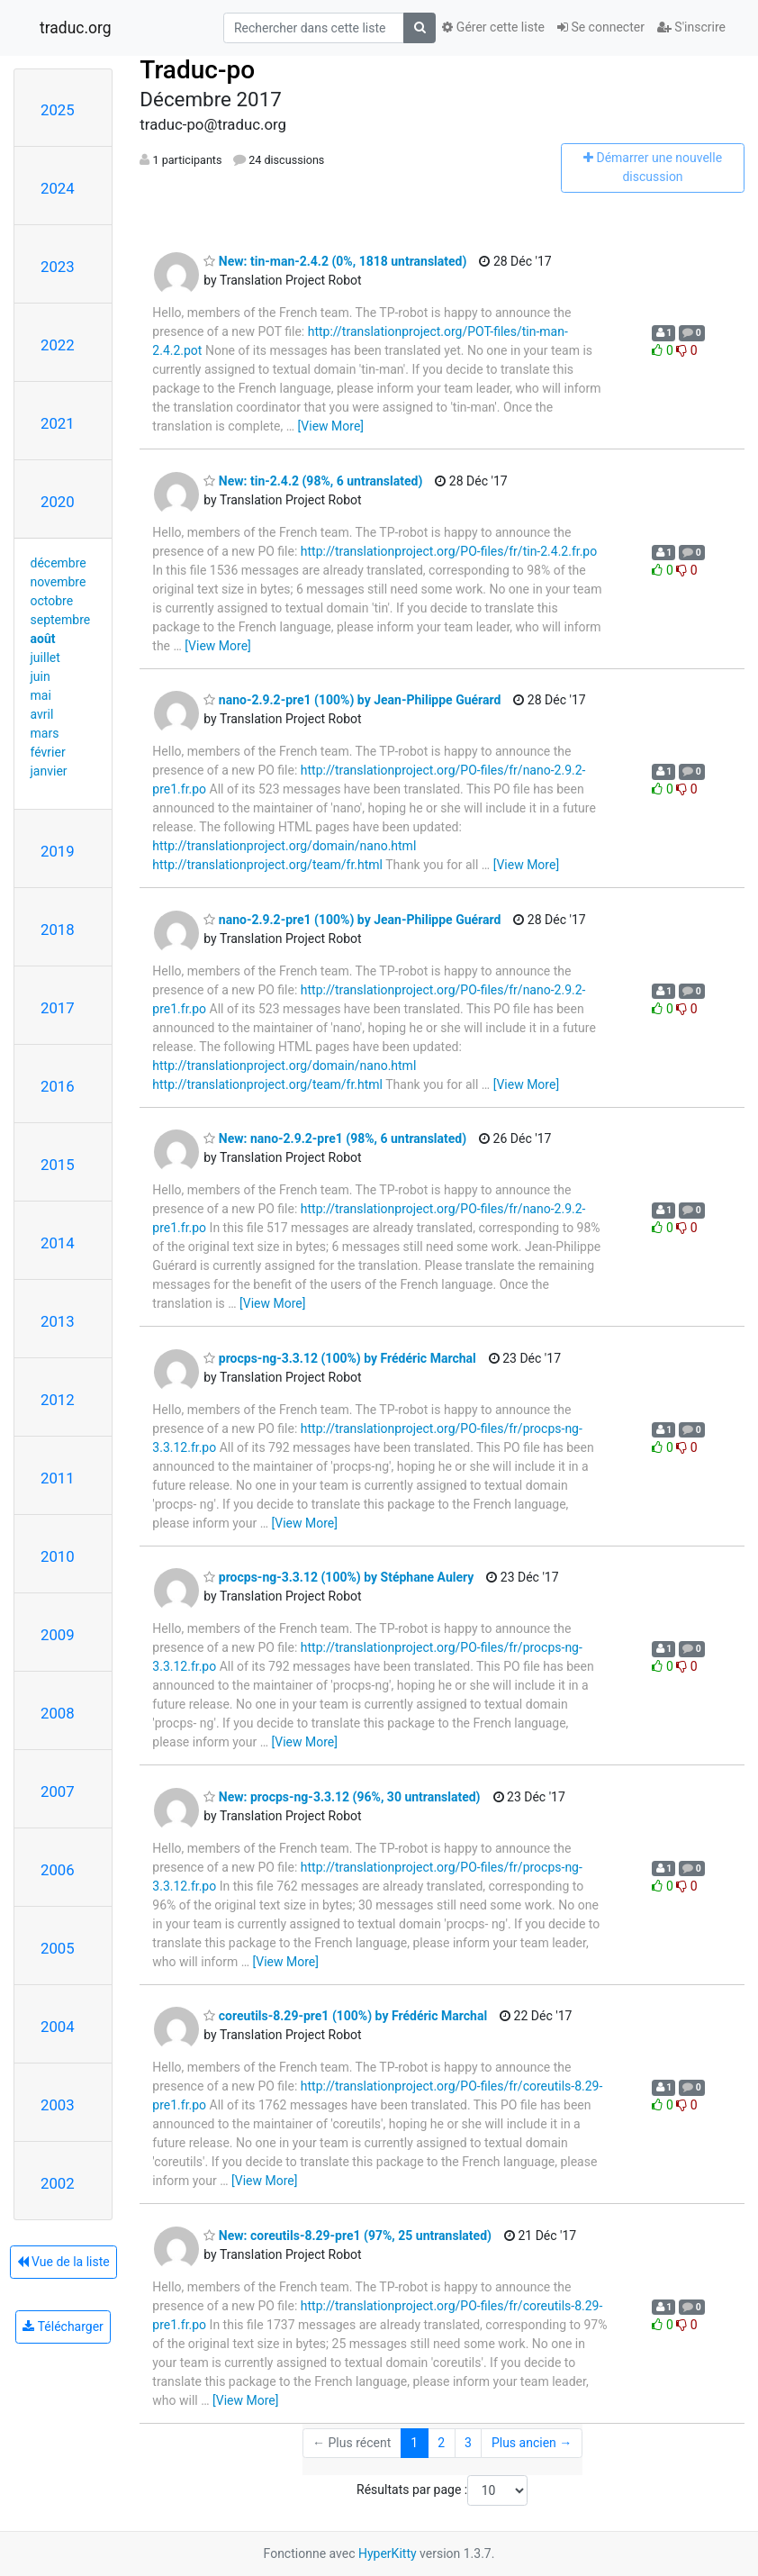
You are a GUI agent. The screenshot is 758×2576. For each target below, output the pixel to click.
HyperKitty (387, 2553)
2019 (58, 851)
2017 (58, 1008)
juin (40, 676)
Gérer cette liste (493, 27)
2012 (58, 1400)
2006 (58, 1870)
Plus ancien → (532, 2442)
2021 (58, 423)
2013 (58, 1321)
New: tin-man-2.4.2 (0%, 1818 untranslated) (334, 261)
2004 (58, 2027)
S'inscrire (691, 27)
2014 (58, 1243)
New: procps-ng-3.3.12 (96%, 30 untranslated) (341, 1797)
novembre (58, 582)
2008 (58, 1713)
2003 (58, 2105)
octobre (52, 601)
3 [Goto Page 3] (468, 2442)
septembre (61, 619)
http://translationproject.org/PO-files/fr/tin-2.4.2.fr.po (449, 551)
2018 (58, 930)
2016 (58, 1086)
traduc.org (76, 28)
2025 (58, 110)
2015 (58, 1165)
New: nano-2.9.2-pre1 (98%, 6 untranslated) (334, 1138)
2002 (58, 2183)
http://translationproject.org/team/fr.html (267, 864)
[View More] (331, 426)
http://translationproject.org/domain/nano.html (284, 846)
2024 (58, 188)
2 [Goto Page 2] (441, 2442)
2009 (58, 1635)
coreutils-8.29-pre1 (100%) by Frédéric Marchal (345, 2016)
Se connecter (601, 27)
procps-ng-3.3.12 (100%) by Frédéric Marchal (339, 1358)
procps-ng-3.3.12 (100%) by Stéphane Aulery (338, 1577)
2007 (58, 1791)
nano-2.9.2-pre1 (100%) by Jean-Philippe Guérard (352, 700)
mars (45, 733)
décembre (58, 563)
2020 (58, 502)
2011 (58, 1478)
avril (42, 714)
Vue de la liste (63, 2261)
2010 (58, 1556)
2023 (58, 267)
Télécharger (63, 2326)
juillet (45, 657)
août (43, 638)
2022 (58, 345)
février (48, 752)
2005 (58, 1948)
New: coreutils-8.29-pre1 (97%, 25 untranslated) (347, 2235)
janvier (49, 771)
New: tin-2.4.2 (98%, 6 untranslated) (312, 481)
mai (41, 695)
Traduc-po (197, 70)
